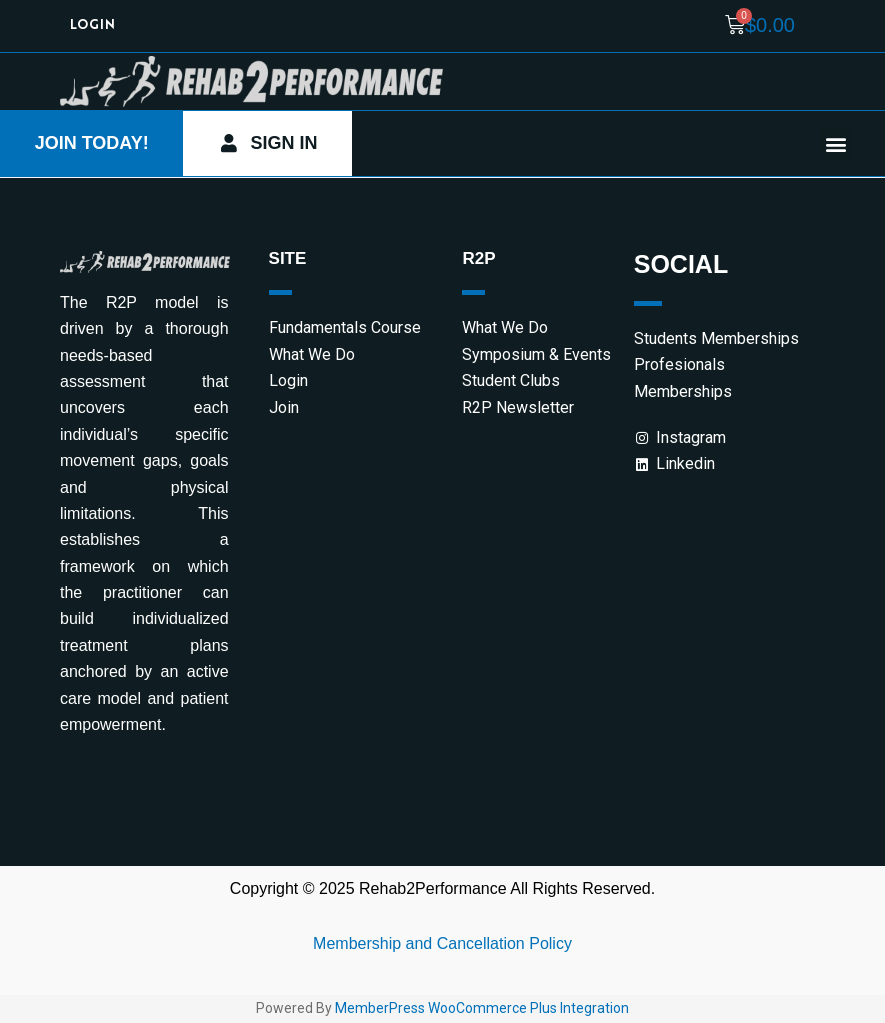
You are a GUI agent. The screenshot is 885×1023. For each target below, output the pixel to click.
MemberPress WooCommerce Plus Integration (482, 1010)
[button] (836, 144)
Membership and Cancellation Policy (442, 944)
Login (92, 25)
